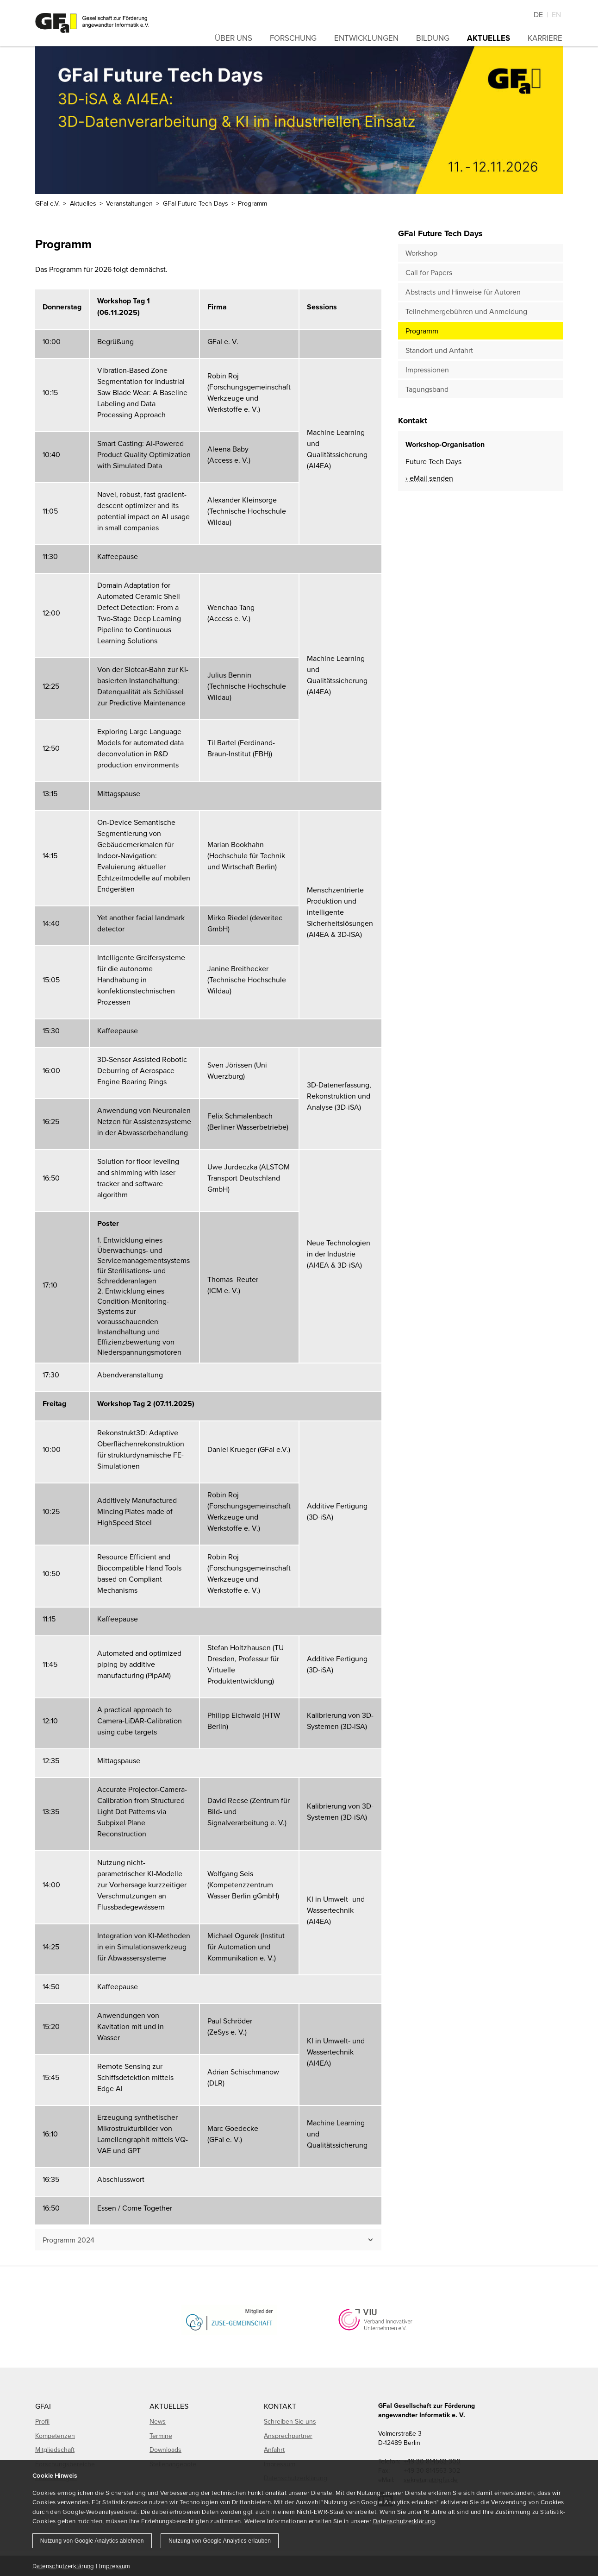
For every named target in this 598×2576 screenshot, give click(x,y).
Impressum (114, 2566)
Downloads (165, 2449)
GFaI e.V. (47, 203)
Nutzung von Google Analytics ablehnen (92, 2541)
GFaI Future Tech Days (195, 203)
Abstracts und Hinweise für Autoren (463, 292)
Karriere (545, 38)
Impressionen (427, 369)
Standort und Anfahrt (439, 350)
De (538, 14)
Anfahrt (274, 2449)
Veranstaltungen (129, 203)
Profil (42, 2421)
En (556, 14)
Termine (161, 2435)
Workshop (421, 253)
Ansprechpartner (288, 2435)
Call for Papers (428, 272)
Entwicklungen (366, 38)
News (158, 2421)
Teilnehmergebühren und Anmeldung (466, 311)
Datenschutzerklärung (404, 2521)
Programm (421, 331)
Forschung (293, 38)
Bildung (432, 38)
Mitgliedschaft (55, 2449)
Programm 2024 (68, 2240)
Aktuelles (488, 38)
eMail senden (431, 478)
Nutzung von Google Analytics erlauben (219, 2541)
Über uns (233, 38)
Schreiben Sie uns (290, 2421)
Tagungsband (426, 389)
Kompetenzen (55, 2435)
